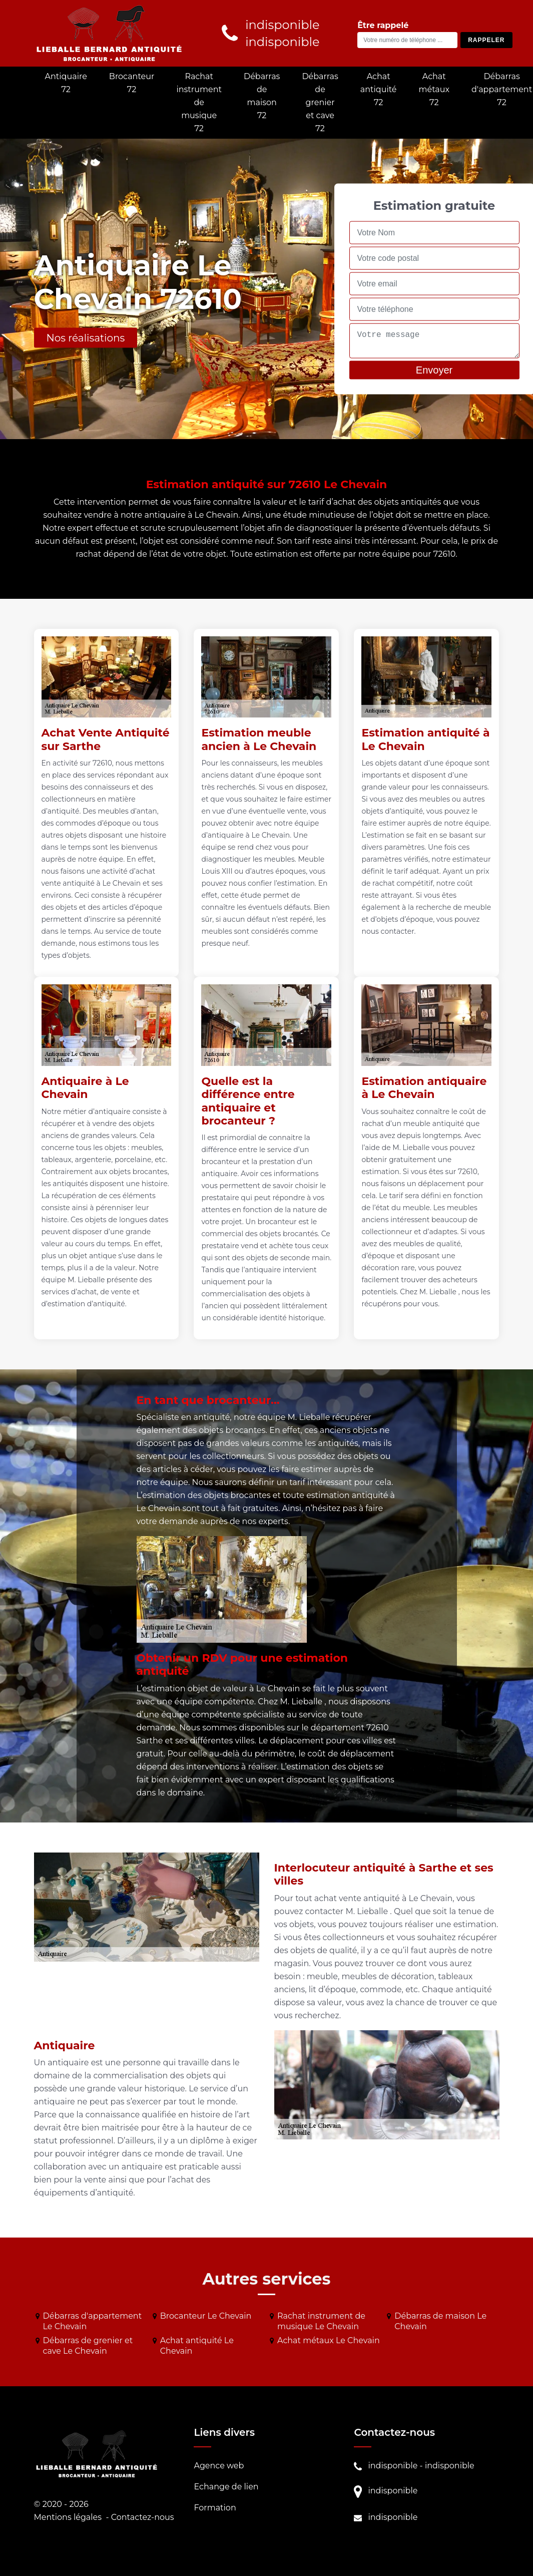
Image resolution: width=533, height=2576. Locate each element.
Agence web (219, 2465)
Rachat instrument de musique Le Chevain (321, 2321)
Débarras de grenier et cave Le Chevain (88, 2346)
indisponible (392, 2465)
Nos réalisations (86, 338)
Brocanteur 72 (132, 83)
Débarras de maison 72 (262, 96)
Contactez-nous (142, 2517)
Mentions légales (68, 2517)
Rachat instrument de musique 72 (199, 102)
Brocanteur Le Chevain (206, 2316)
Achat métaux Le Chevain (328, 2340)
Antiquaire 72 (66, 83)
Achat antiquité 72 (378, 89)
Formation (215, 2507)
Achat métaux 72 (434, 89)
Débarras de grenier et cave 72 (320, 102)
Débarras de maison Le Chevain (440, 2321)
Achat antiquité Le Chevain (197, 2346)
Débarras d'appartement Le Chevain (92, 2321)
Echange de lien (226, 2486)
